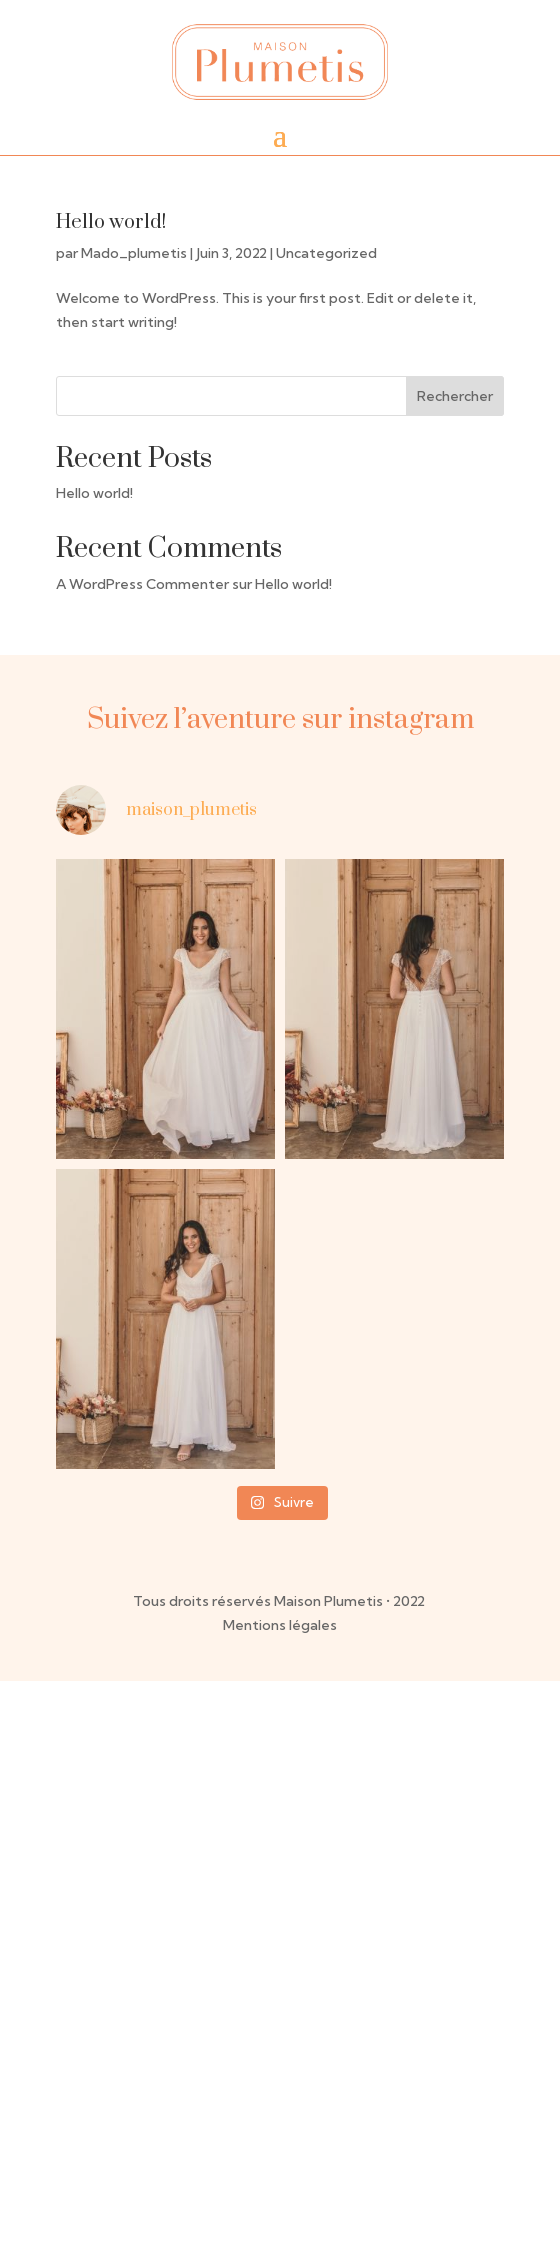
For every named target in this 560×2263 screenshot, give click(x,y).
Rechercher (455, 396)
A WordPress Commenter (142, 584)
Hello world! (111, 222)
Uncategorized (326, 253)
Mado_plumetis (134, 253)
